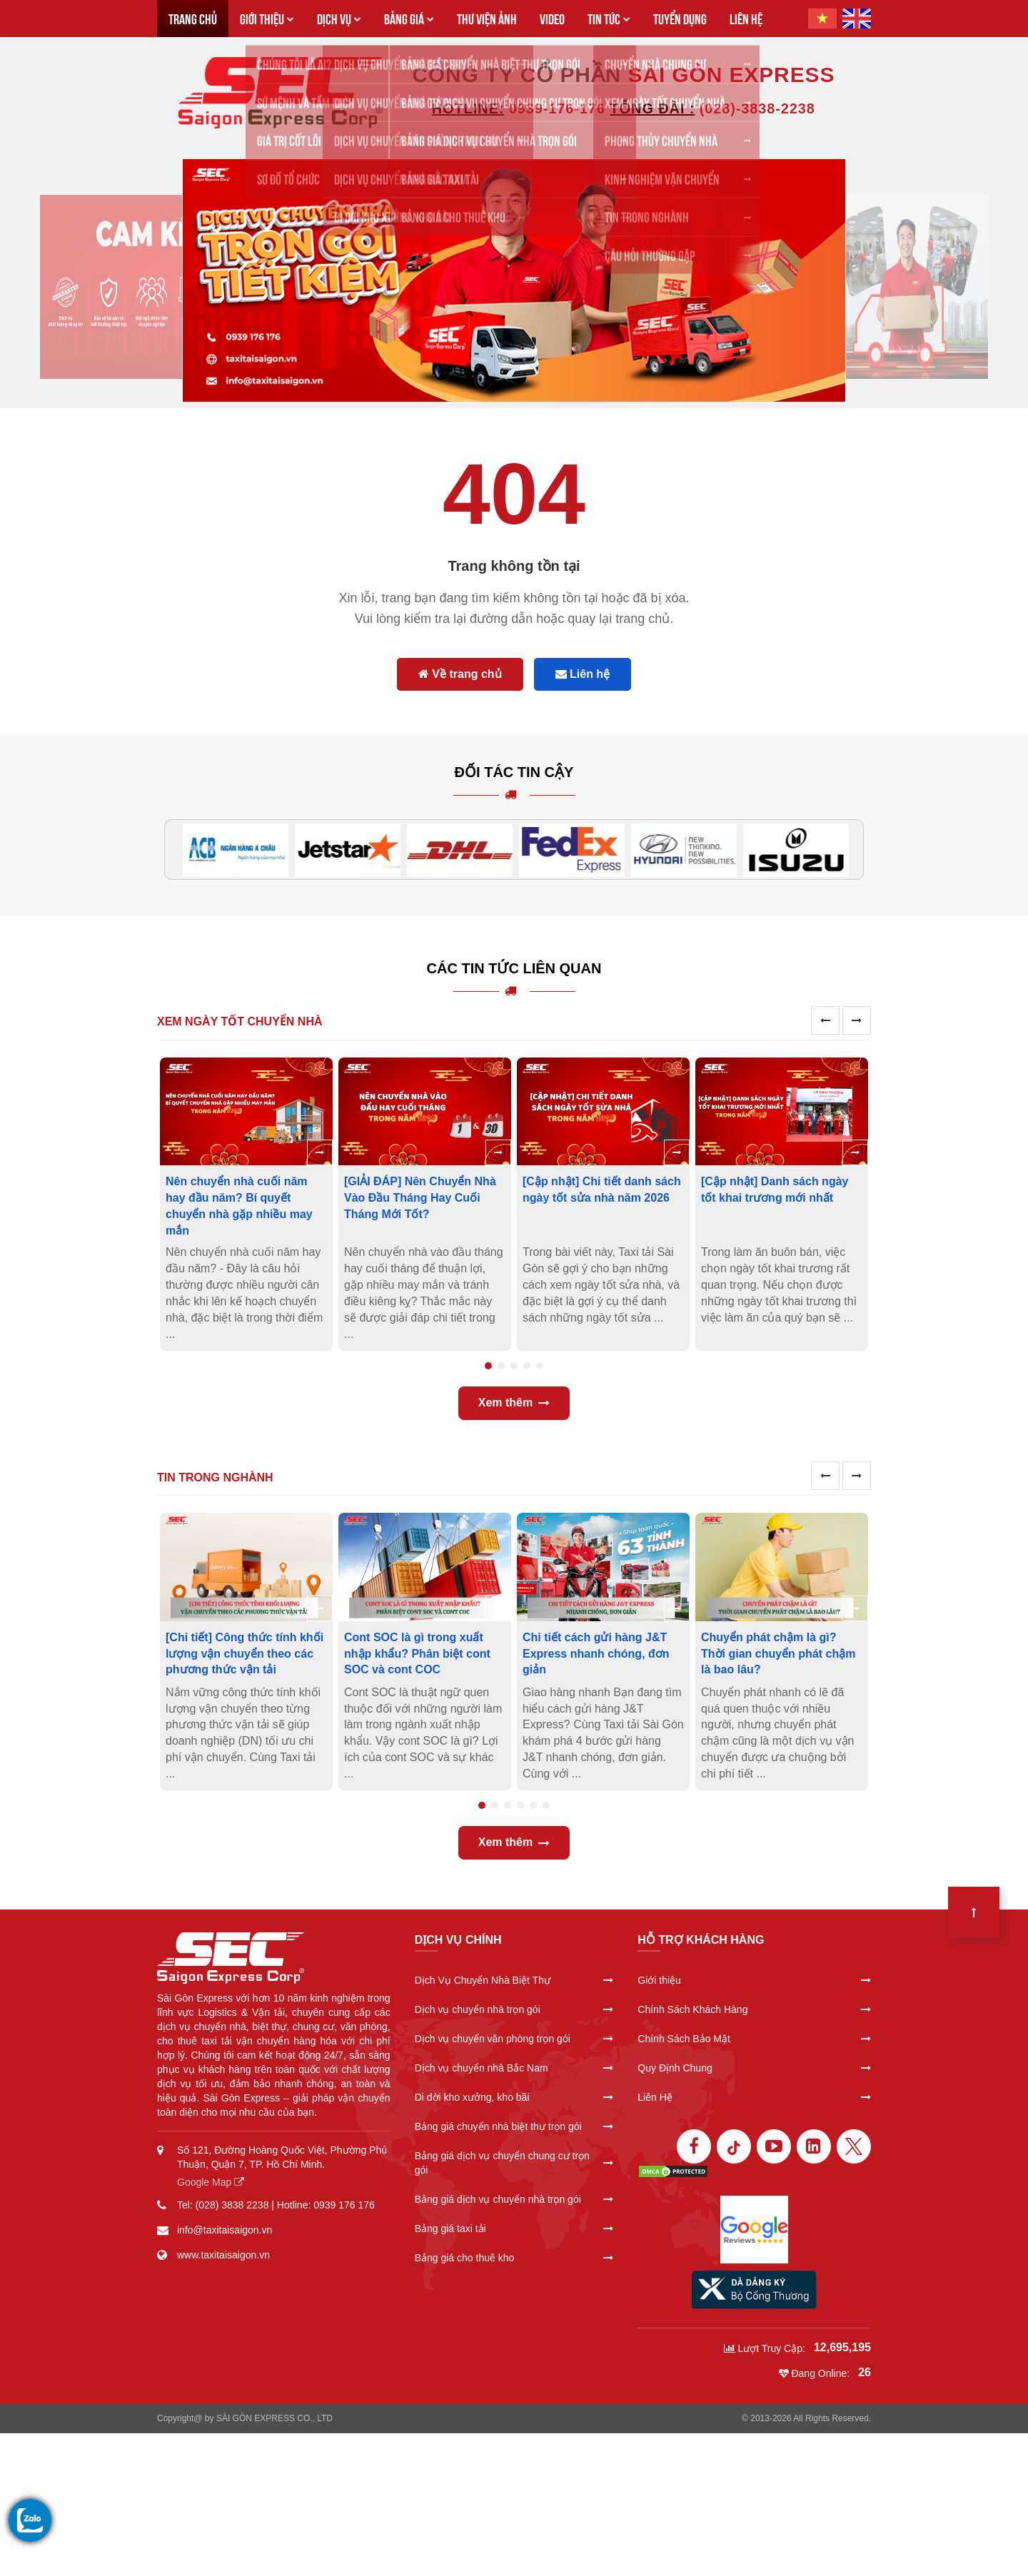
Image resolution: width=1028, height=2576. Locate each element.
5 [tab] (539, 1365)
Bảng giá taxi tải (514, 2228)
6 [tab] (546, 1805)
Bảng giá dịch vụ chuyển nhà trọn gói (514, 2199)
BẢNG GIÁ (409, 18)
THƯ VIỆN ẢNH (487, 18)
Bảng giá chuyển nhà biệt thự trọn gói (514, 2126)
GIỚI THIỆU (267, 18)
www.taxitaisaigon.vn (223, 2255)
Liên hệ (582, 674)
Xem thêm (514, 1402)
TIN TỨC (609, 18)
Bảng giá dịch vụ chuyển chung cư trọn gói (514, 2163)
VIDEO (552, 18)
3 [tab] (514, 1365)
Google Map (210, 2182)
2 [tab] (501, 1365)
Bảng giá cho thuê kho (514, 2257)
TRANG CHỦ (192, 18)
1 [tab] (488, 1365)
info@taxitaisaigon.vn (224, 2230)
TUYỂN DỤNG (680, 18)
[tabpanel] (246, 1204)
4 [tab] (526, 1365)
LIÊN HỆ (746, 18)
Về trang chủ (460, 674)
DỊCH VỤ (339, 18)
